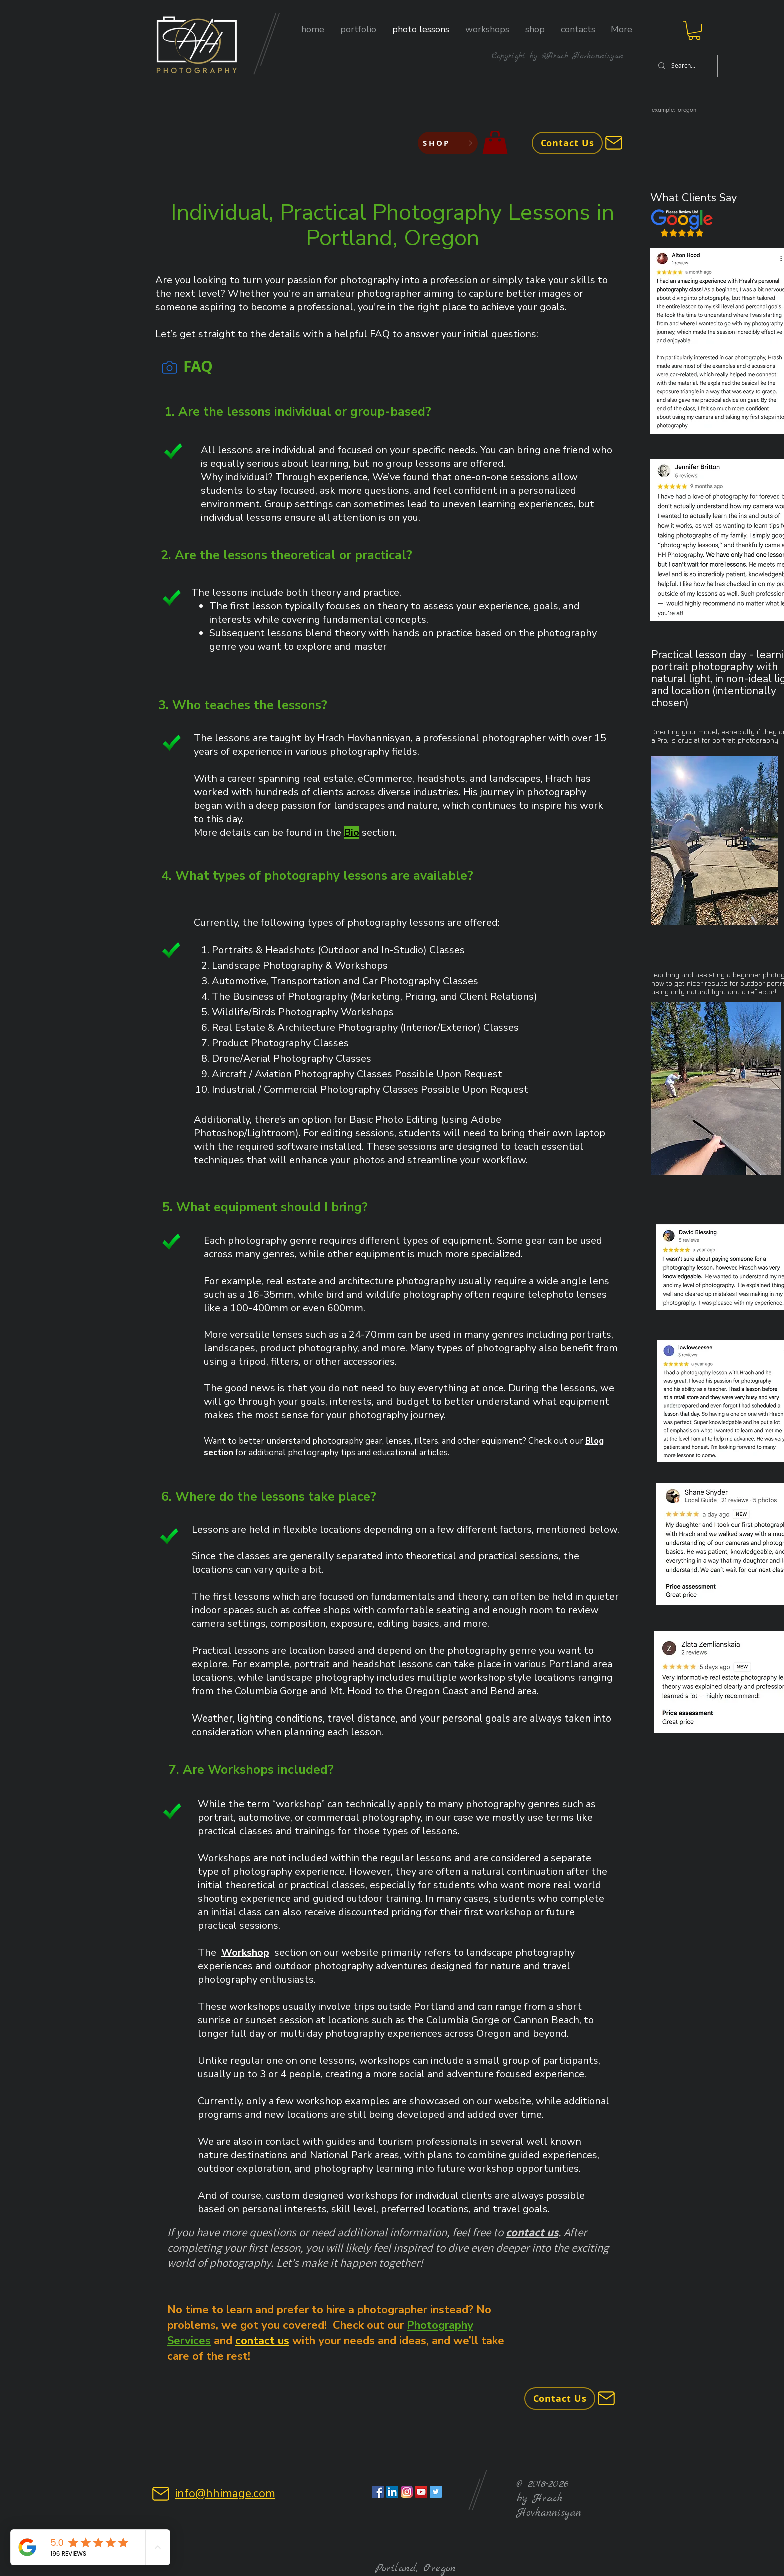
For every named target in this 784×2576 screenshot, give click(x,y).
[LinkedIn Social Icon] (392, 2492)
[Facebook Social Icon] (378, 2492)
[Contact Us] (567, 143)
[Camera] (170, 368)
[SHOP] (448, 143)
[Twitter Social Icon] (436, 2492)
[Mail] (614, 143)
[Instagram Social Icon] (407, 2492)
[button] (358, 29)
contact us (532, 2232)
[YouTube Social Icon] (422, 2492)
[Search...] (684, 66)
